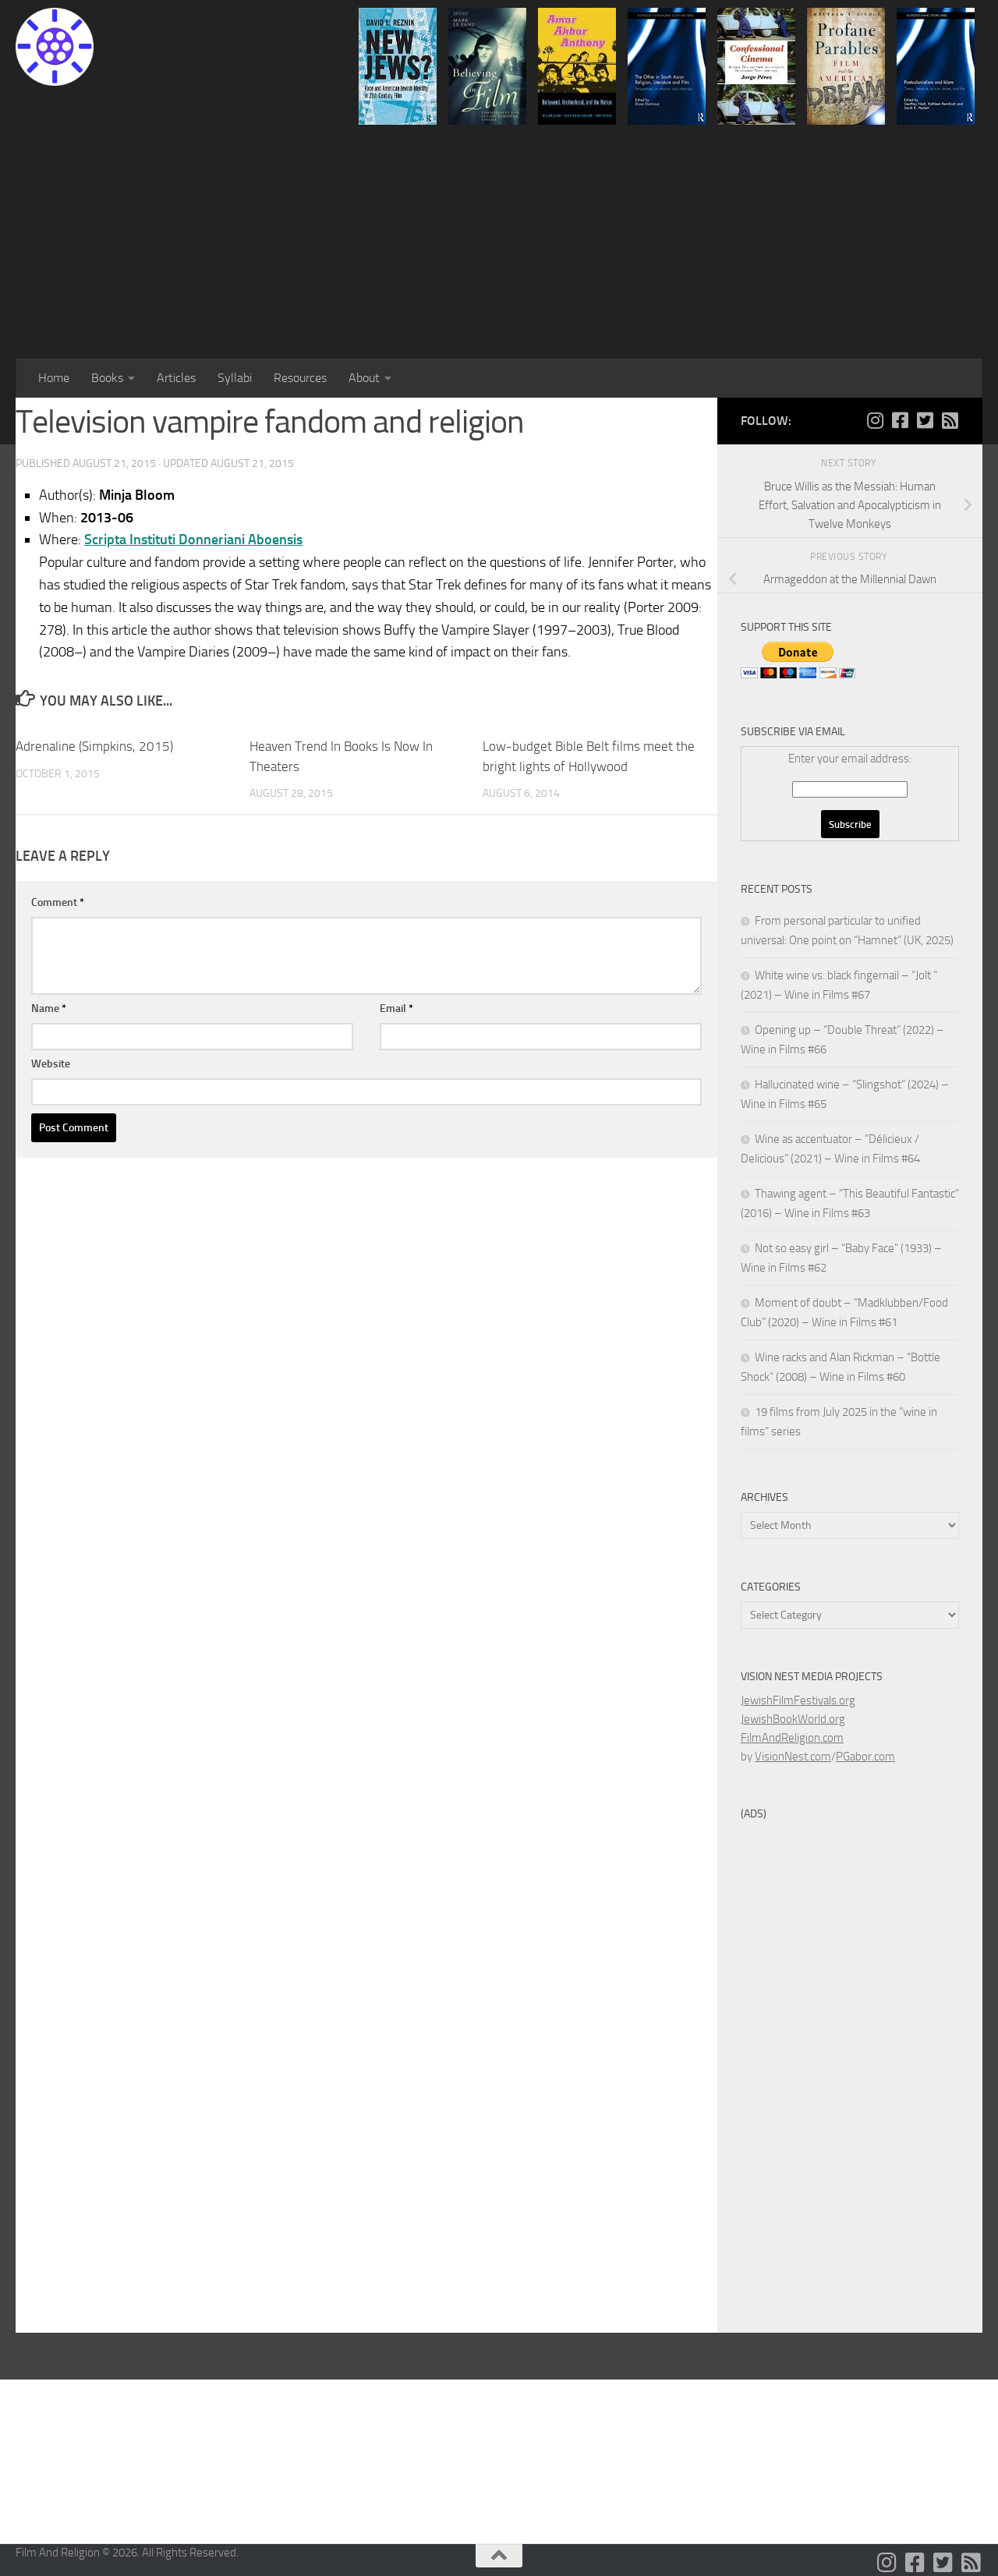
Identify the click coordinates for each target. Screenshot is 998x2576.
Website (50, 1063)
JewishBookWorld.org (793, 1719)
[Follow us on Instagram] (874, 420)
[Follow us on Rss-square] (949, 420)
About (364, 377)
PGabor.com (865, 1757)
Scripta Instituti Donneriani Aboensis (193, 539)
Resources (300, 377)
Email (396, 1008)
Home (53, 377)
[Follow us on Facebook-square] (899, 420)
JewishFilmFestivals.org (798, 1700)
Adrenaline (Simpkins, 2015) (94, 746)
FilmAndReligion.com (792, 1738)
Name (48, 1008)
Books (107, 377)
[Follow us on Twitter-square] (924, 420)
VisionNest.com (793, 1757)
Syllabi (235, 377)
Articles (176, 377)
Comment (57, 902)
